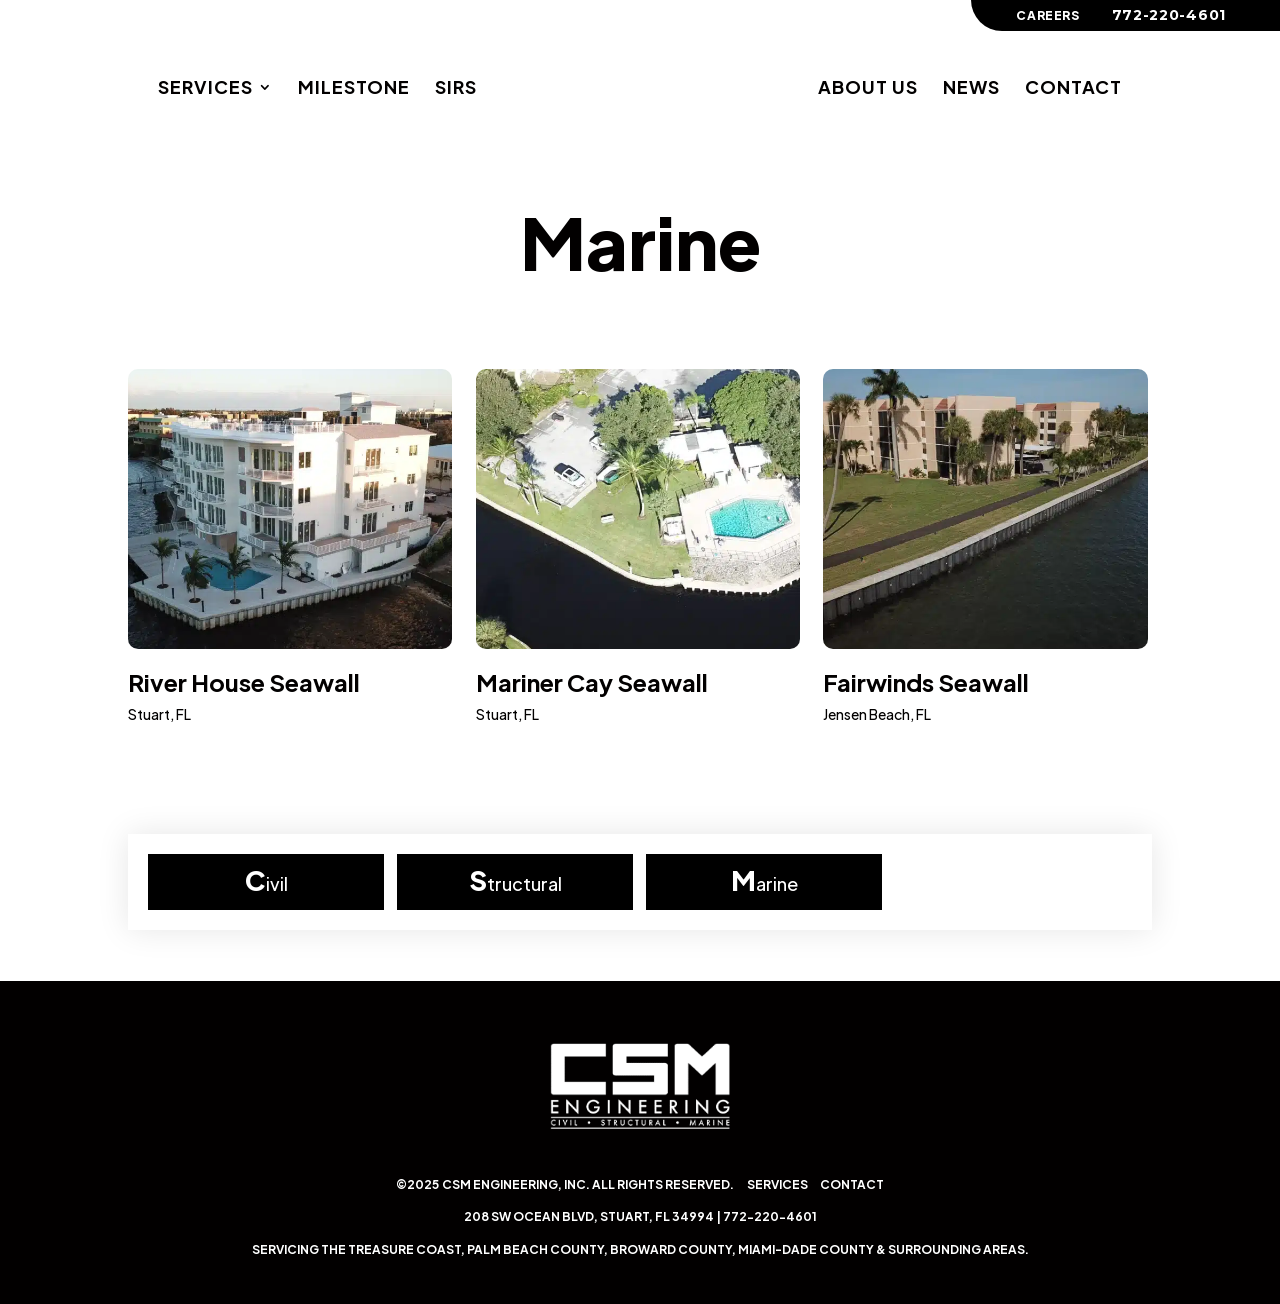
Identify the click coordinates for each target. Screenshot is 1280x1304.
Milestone (354, 89)
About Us (868, 89)
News (971, 89)
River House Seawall (244, 682)
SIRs (456, 89)
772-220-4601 (770, 1216)
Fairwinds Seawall (926, 682)
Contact (1073, 89)
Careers (1047, 16)
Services (205, 89)
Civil (266, 880)
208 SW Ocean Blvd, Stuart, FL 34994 (589, 1216)
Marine (640, 241)
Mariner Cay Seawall (592, 682)
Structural (515, 880)
